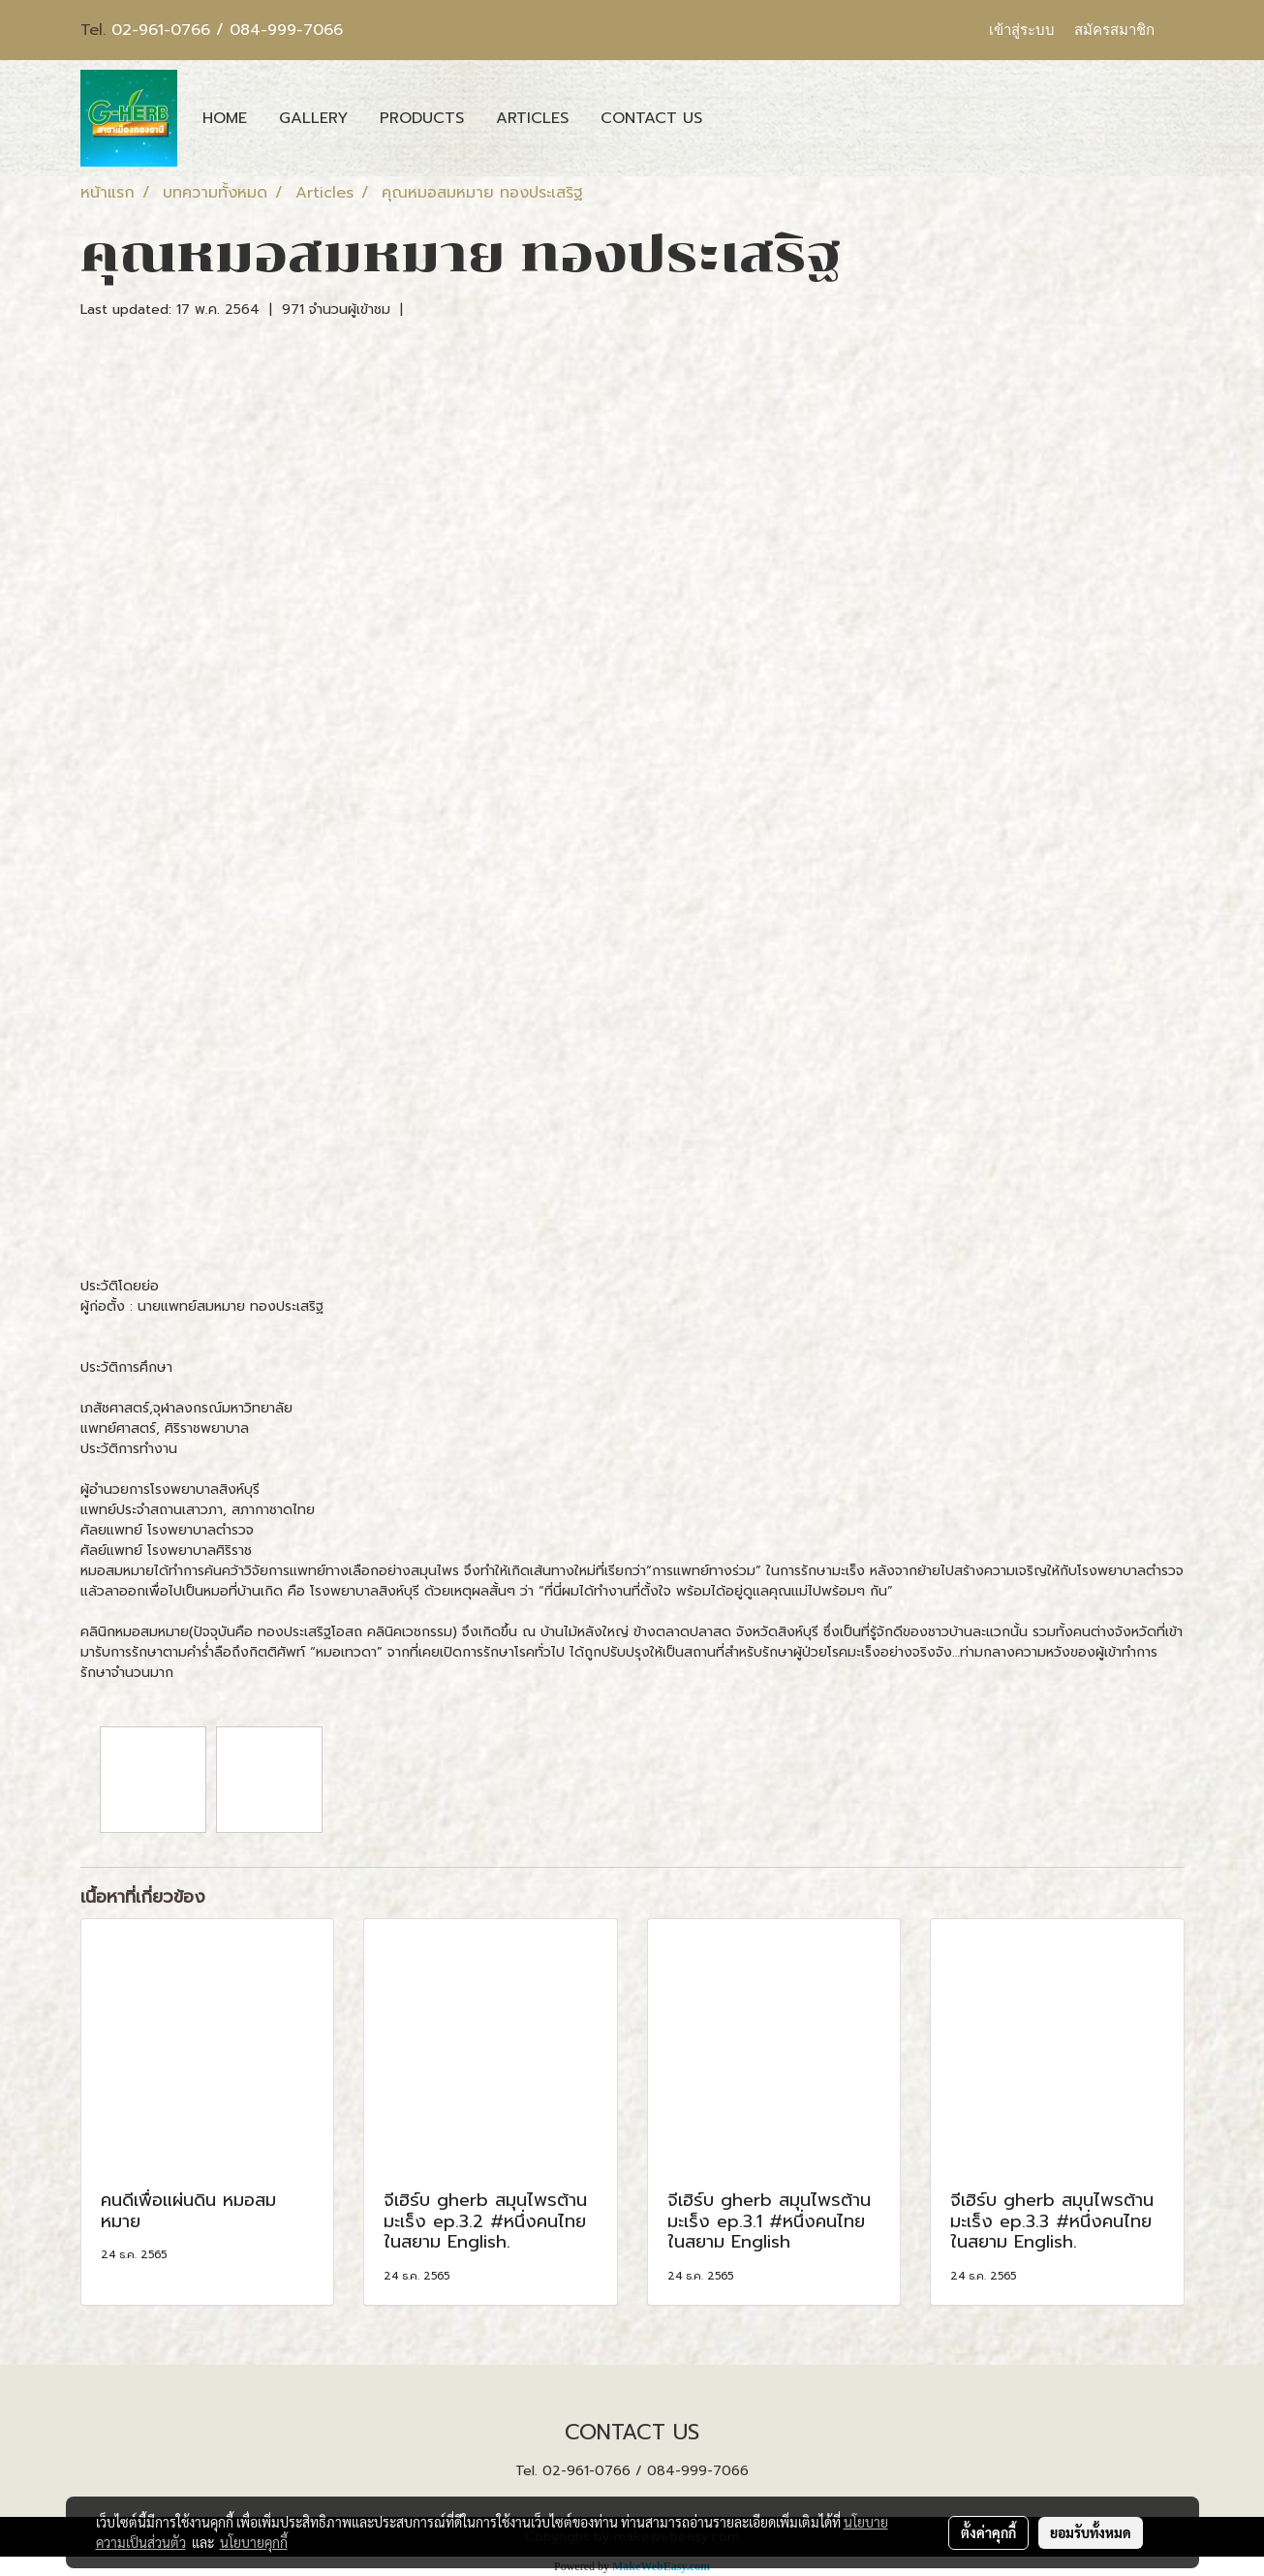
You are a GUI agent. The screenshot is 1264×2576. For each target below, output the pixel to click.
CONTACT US (651, 118)
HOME (224, 118)
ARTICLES (532, 118)
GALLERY (313, 118)
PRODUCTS (422, 118)
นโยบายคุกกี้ (254, 2542)
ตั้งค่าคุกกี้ (988, 2532)
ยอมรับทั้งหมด (1090, 2532)
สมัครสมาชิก (1114, 30)
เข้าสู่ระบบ (1022, 30)
